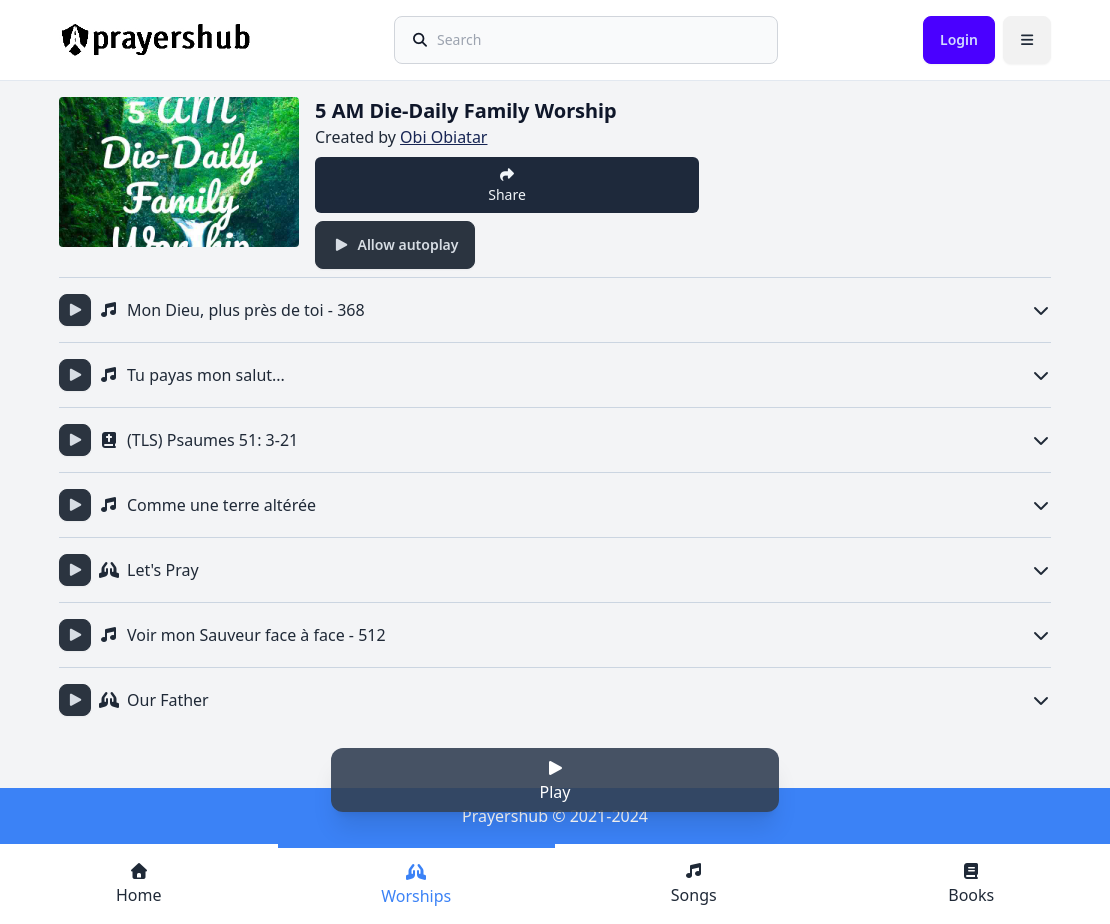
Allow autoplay (395, 244)
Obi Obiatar (443, 137)
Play (555, 781)
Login (959, 39)
